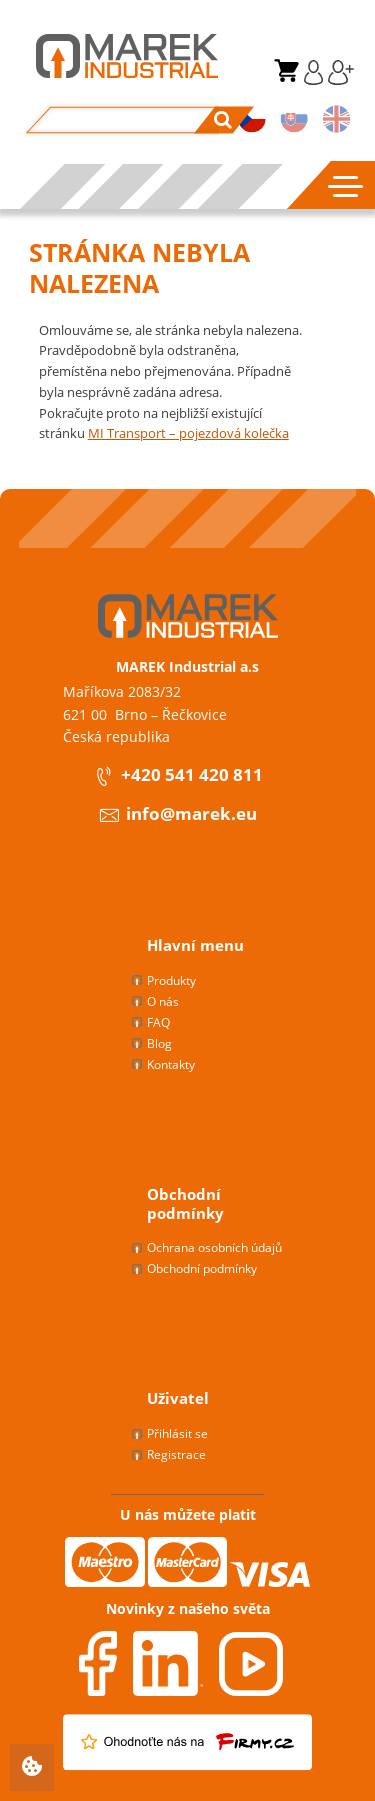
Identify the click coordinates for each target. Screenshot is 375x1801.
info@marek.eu (177, 815)
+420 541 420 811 (178, 776)
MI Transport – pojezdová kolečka (188, 433)
